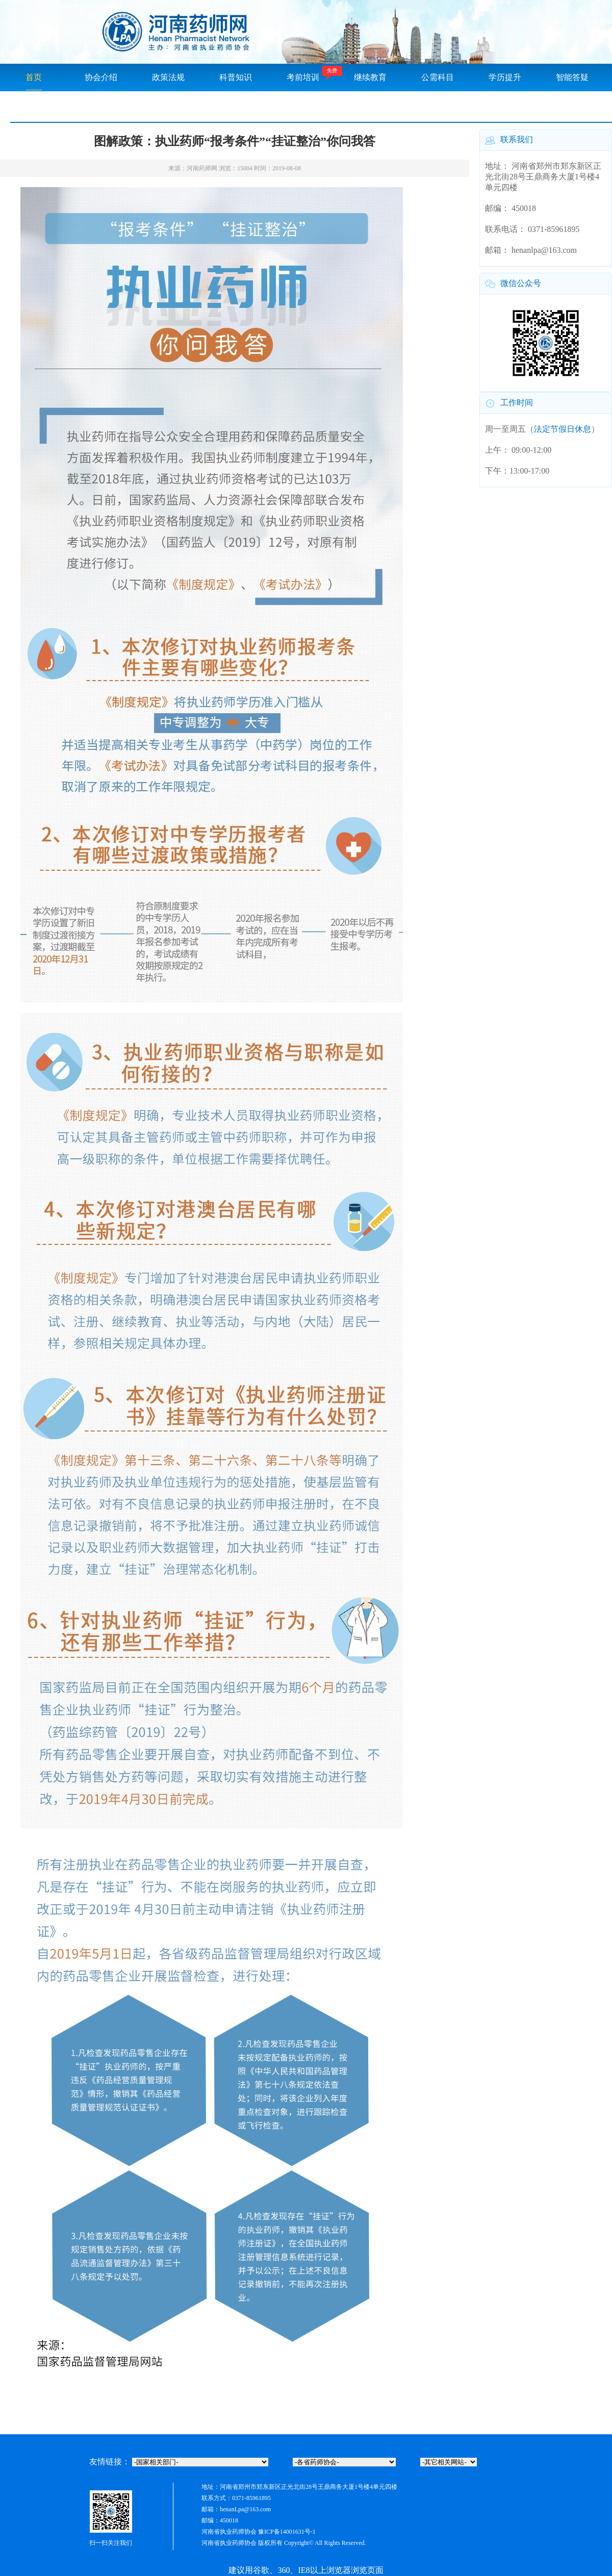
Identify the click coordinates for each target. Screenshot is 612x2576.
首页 (34, 77)
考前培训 (303, 77)
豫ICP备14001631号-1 (287, 2531)
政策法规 (168, 77)
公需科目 (437, 77)
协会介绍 (101, 77)
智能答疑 (572, 77)
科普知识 (235, 77)
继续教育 (370, 77)
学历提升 (505, 77)
